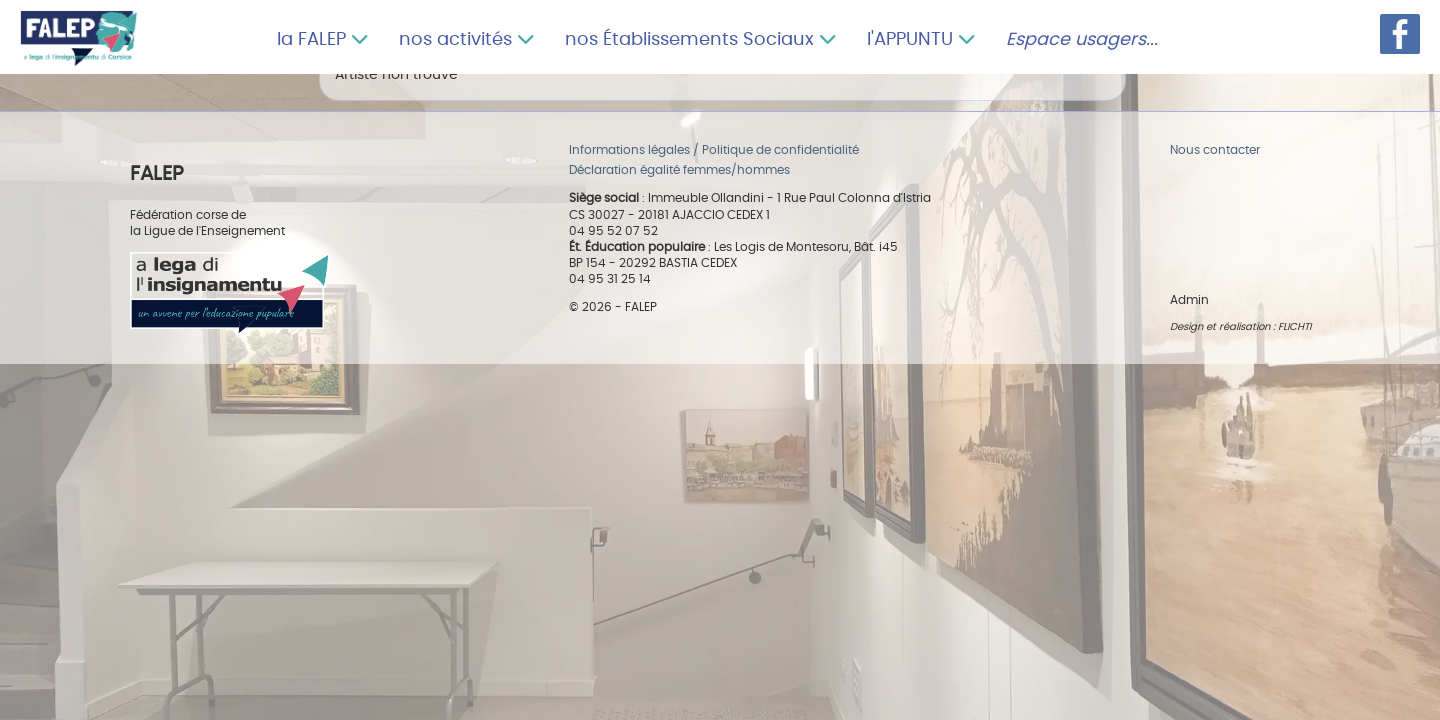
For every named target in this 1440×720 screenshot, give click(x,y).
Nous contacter (1215, 150)
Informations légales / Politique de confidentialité (714, 150)
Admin (1189, 300)
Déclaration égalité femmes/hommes (679, 170)
